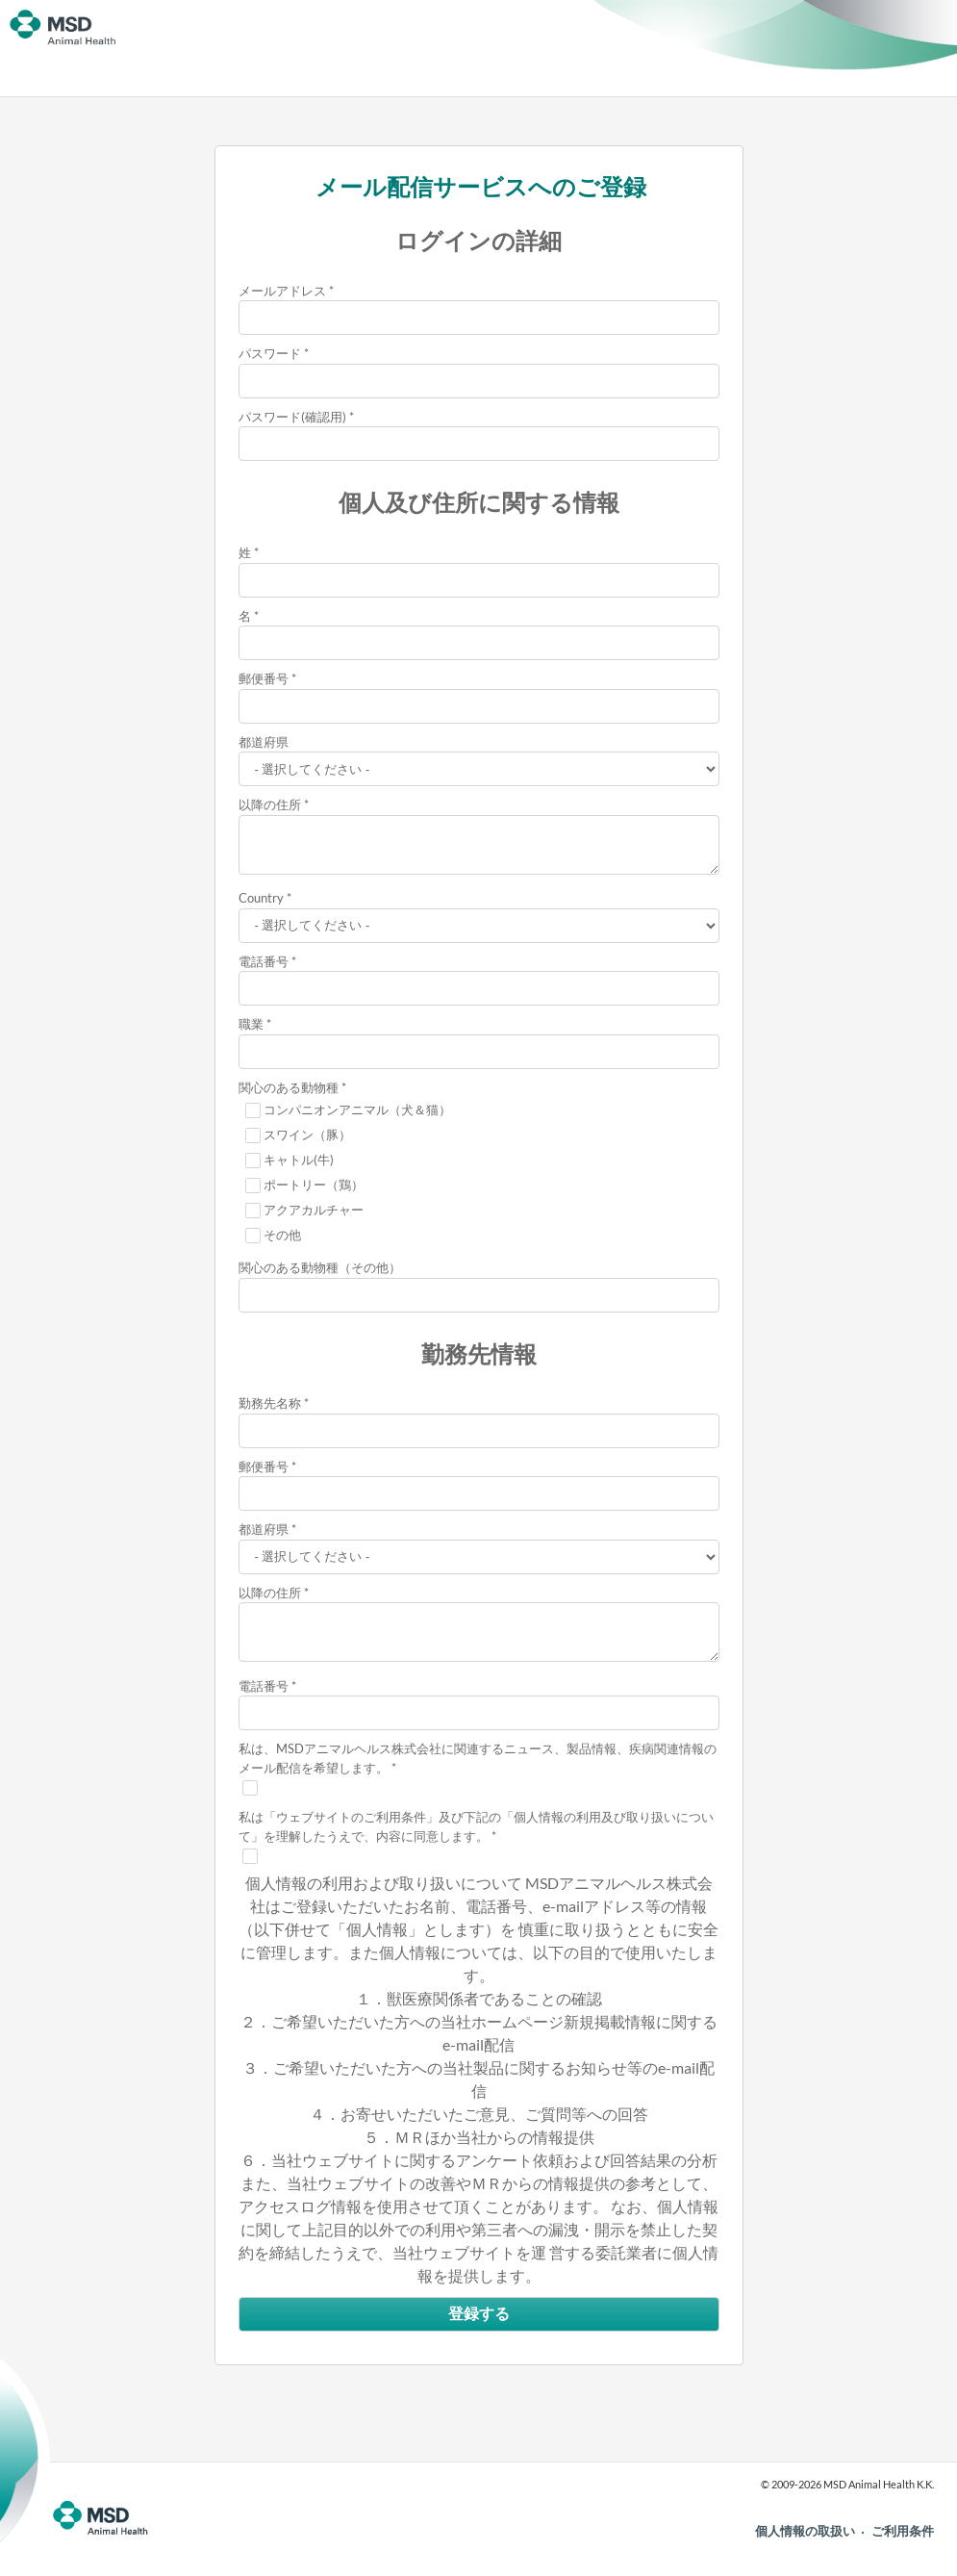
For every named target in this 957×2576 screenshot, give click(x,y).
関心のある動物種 (289, 1087)
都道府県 (264, 742)
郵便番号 (264, 678)
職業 (251, 1024)
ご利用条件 (902, 2530)
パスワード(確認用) (292, 416)
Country (261, 897)
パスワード (270, 353)
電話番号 (264, 961)
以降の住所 (270, 804)
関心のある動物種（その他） (320, 1267)
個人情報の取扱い (805, 2530)
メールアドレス (282, 290)
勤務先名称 (270, 1403)
